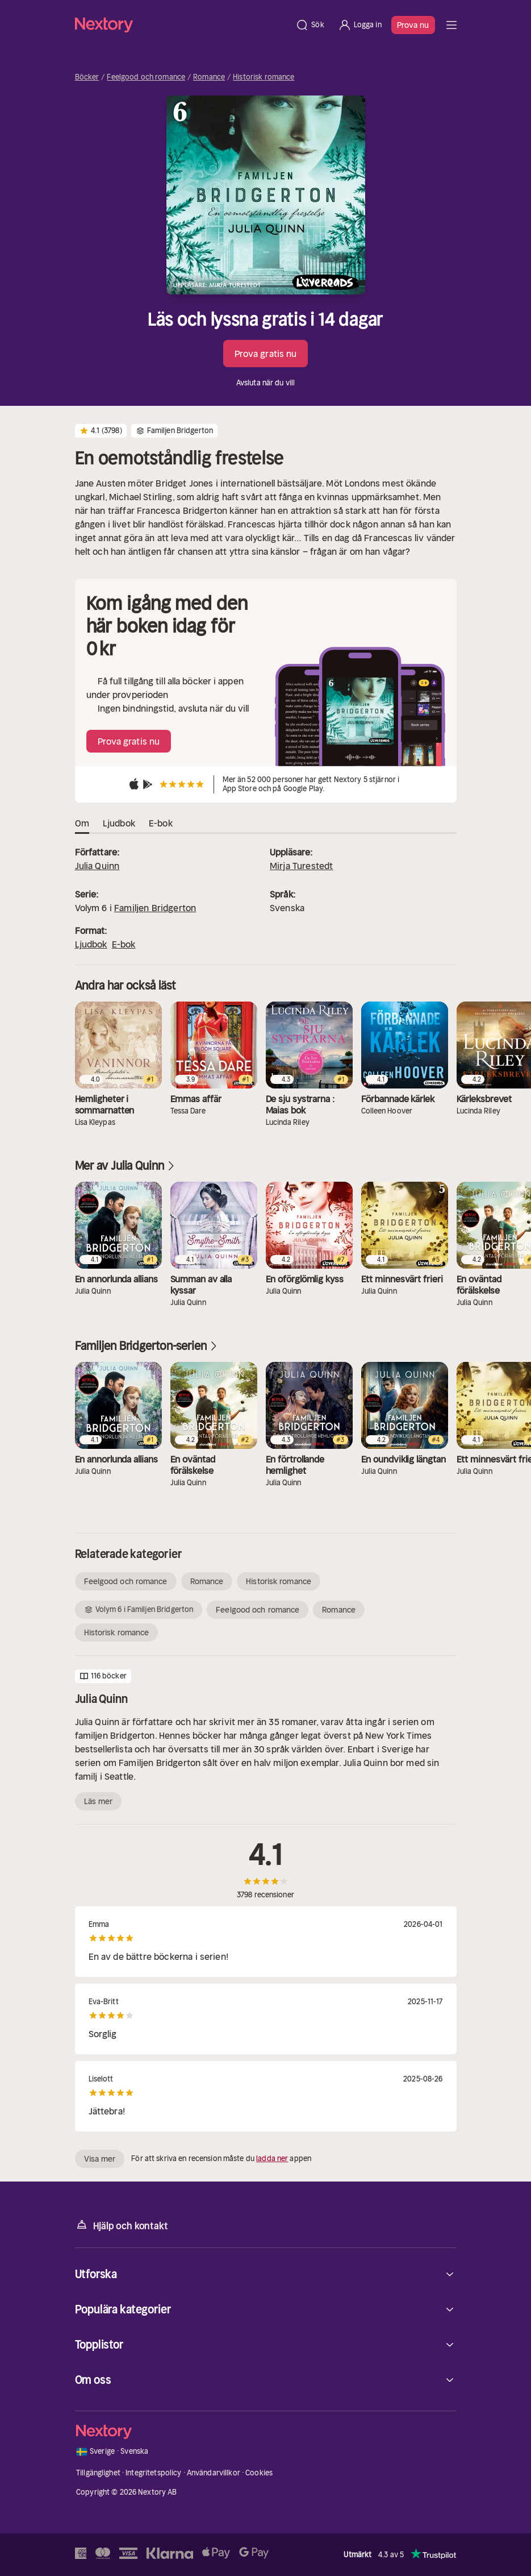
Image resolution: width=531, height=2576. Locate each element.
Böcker (87, 77)
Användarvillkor (213, 2473)
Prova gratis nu (266, 353)
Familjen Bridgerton (155, 907)
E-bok (124, 944)
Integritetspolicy (153, 2473)
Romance (209, 77)
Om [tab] (82, 823)
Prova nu (413, 25)
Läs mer (98, 1801)
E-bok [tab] (161, 823)
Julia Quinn (97, 865)
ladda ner (272, 2158)
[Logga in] (359, 25)
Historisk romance (263, 77)
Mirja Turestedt (301, 865)
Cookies (259, 2473)
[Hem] (182, 25)
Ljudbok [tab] (119, 823)
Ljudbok (91, 944)
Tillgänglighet (98, 2473)
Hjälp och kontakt (121, 2225)
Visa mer (100, 2159)
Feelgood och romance (146, 77)
